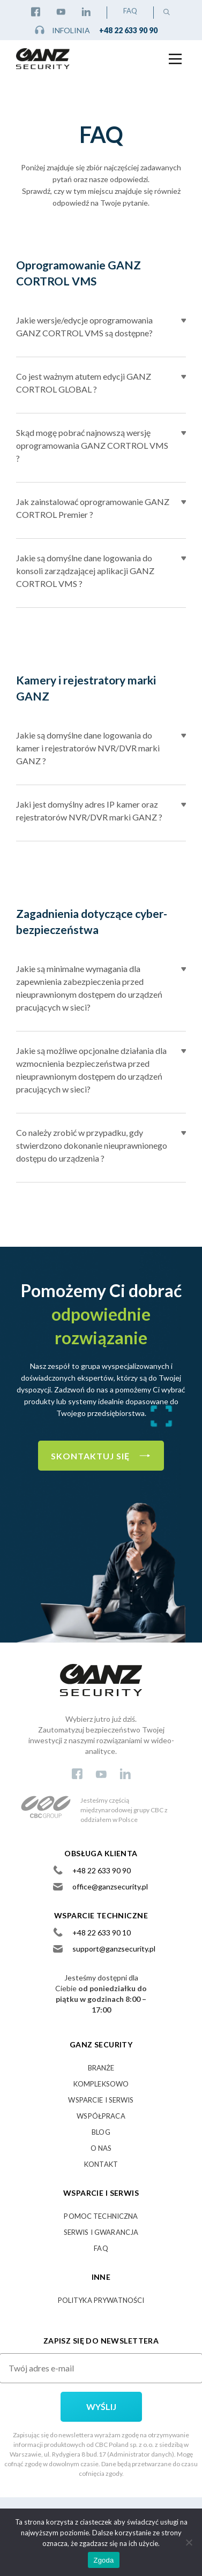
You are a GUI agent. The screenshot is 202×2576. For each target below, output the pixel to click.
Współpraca (101, 2116)
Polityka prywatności (101, 2300)
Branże (101, 2067)
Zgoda (103, 2560)
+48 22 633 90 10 (101, 1932)
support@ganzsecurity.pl (113, 1948)
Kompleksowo (101, 2084)
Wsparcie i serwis (100, 2100)
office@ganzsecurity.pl (110, 1886)
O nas (101, 2148)
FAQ (130, 10)
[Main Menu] (175, 55)
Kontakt (101, 2164)
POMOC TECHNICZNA (101, 2216)
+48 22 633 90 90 (128, 30)
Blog (101, 2132)
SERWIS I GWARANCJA (101, 2232)
